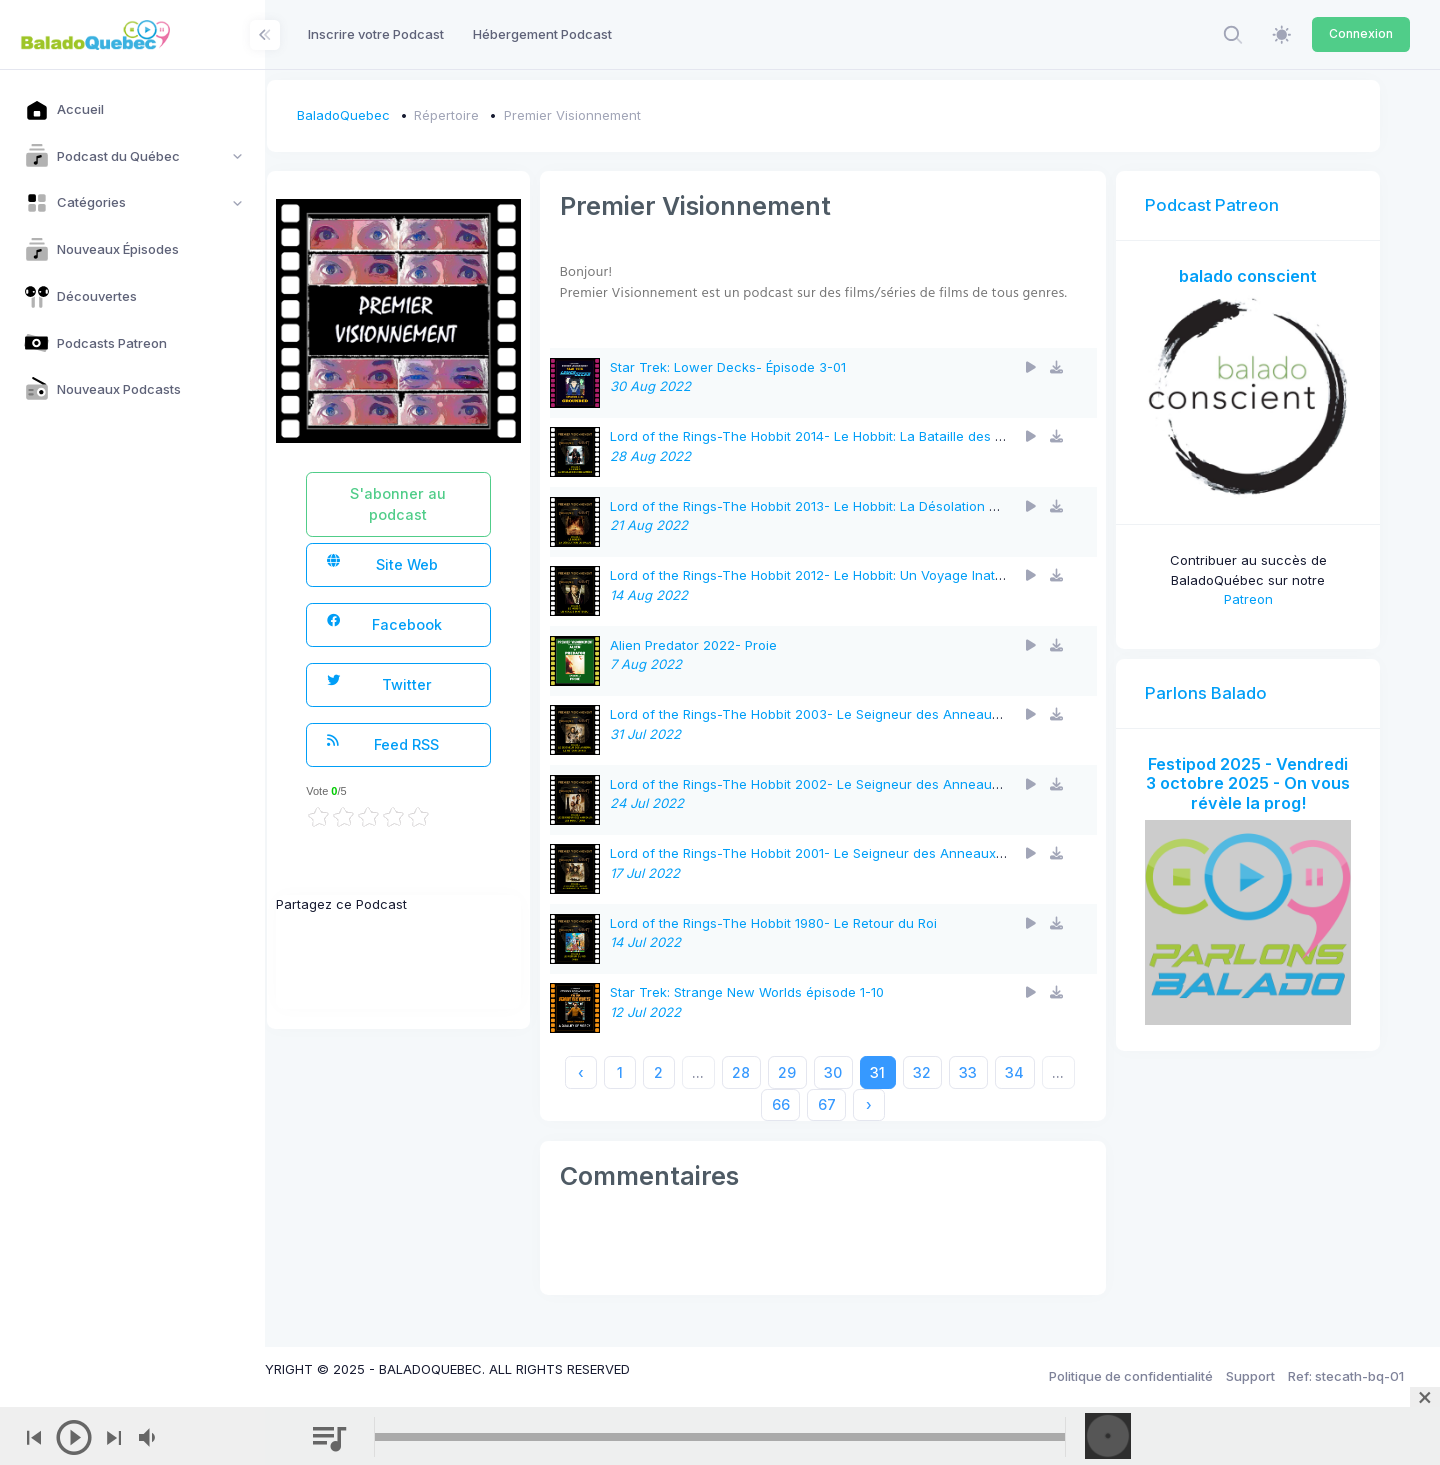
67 (856, 1125)
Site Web (437, 563)
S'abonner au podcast (450, 504)
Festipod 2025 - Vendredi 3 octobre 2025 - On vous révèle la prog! (1255, 778)
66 (810, 1125)
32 (952, 1093)
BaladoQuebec (401, 115)
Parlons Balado (1221, 678)
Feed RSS (437, 743)
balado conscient (1255, 276)
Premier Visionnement (630, 115)
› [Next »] (899, 1125)
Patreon (1255, 585)
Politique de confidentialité (1131, 1376)
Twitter (434, 683)
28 (771, 1093)
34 (1044, 1093)
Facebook (439, 623)
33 (998, 1093)
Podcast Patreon (1227, 205)
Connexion (1361, 33)
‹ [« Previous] (610, 1093)
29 (817, 1093)
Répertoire (505, 115)
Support (1250, 1376)
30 (863, 1093)
